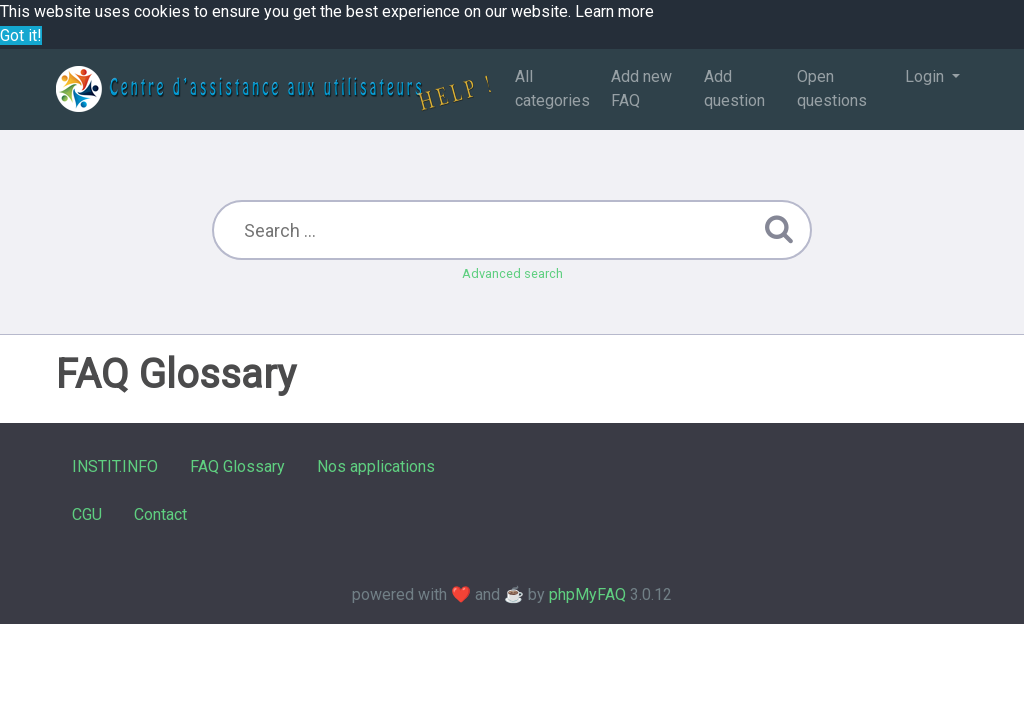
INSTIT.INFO (115, 466)
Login (926, 76)
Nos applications (376, 466)
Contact (160, 514)
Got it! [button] (21, 35)
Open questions (832, 88)
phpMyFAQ (587, 594)
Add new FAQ (641, 88)
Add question (734, 88)
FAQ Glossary (237, 466)
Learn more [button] (614, 11)
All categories (552, 88)
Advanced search (512, 273)
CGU (87, 514)
